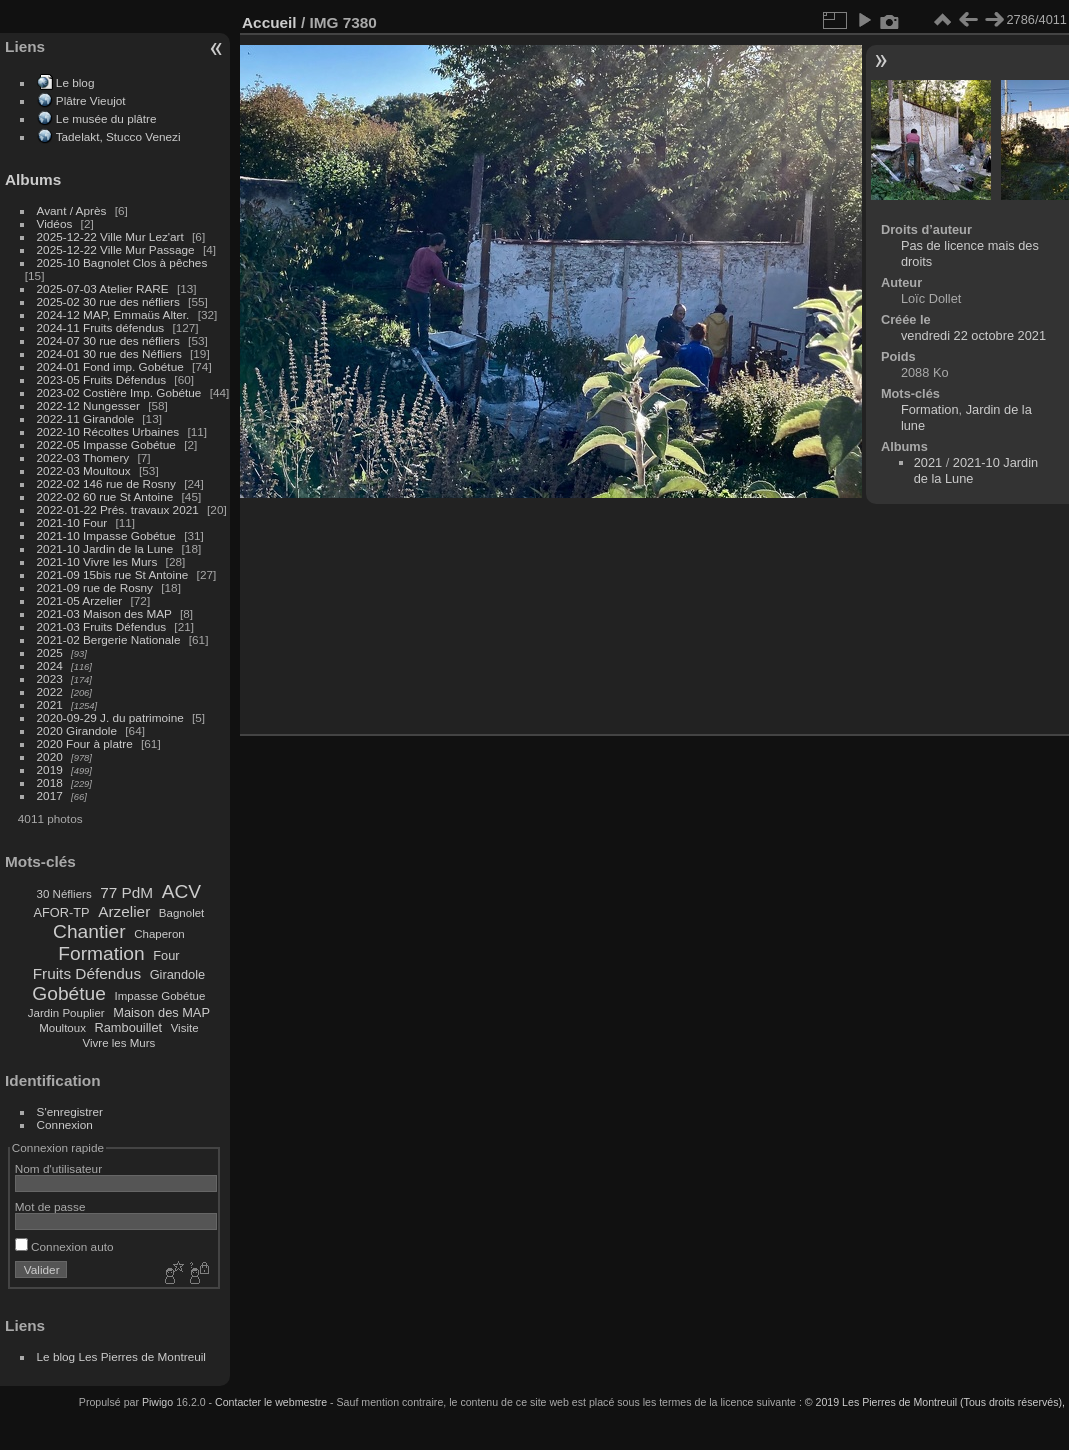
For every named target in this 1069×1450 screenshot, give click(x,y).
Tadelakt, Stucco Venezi (118, 136)
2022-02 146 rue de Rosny (106, 483)
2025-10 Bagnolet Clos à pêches (122, 262)
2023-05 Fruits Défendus (102, 379)
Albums (33, 179)
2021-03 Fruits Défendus (102, 626)
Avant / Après (72, 210)
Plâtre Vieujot (91, 100)
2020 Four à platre (85, 743)
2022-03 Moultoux (84, 470)
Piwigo (157, 1402)
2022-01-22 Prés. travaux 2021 (118, 509)
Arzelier (124, 911)
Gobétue (69, 993)
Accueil (269, 22)
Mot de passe (50, 1206)
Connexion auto (64, 1246)
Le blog (75, 82)
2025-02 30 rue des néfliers (108, 301)
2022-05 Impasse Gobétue (106, 444)
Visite (185, 1028)
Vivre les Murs (119, 1043)
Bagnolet (181, 913)
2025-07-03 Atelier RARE (103, 288)
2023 (50, 678)
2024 (50, 665)
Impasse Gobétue (160, 996)
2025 (50, 652)
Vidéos (55, 223)
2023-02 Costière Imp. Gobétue (119, 392)
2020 (50, 756)
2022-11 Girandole (85, 418)
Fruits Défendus (87, 973)
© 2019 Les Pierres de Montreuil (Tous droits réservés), (935, 1402)
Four (166, 955)
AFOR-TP (61, 912)
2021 (50, 704)
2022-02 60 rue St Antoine (105, 496)
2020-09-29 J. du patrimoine (110, 717)
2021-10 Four (72, 522)
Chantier (89, 931)
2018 (50, 782)
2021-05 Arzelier (80, 600)
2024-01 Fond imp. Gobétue (110, 366)
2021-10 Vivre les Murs (97, 561)
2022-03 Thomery (83, 457)
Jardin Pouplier (66, 1013)
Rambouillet (129, 1027)
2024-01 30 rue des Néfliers (111, 353)
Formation (101, 953)
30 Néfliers (64, 894)
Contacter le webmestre (271, 1402)
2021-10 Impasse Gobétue (106, 535)
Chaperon (159, 934)
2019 (50, 769)
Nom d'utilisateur (58, 1168)
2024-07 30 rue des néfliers (108, 340)
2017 (50, 795)
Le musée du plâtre (106, 118)
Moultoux (62, 1028)
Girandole (178, 974)
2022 (50, 691)
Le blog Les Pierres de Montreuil (121, 1356)
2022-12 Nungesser (88, 405)
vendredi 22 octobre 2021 (973, 335)
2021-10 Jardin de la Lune (105, 548)
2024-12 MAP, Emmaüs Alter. (113, 314)
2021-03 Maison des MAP (104, 613)
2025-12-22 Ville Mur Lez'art (110, 236)
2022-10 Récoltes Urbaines (108, 431)
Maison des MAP (161, 1012)
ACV (181, 891)
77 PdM (126, 892)
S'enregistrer (70, 1111)
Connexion (65, 1124)
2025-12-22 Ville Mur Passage (116, 249)
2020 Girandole (77, 730)
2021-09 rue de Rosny (95, 587)
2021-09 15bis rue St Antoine (113, 574)
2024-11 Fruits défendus (101, 327)
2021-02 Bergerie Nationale (109, 639)
